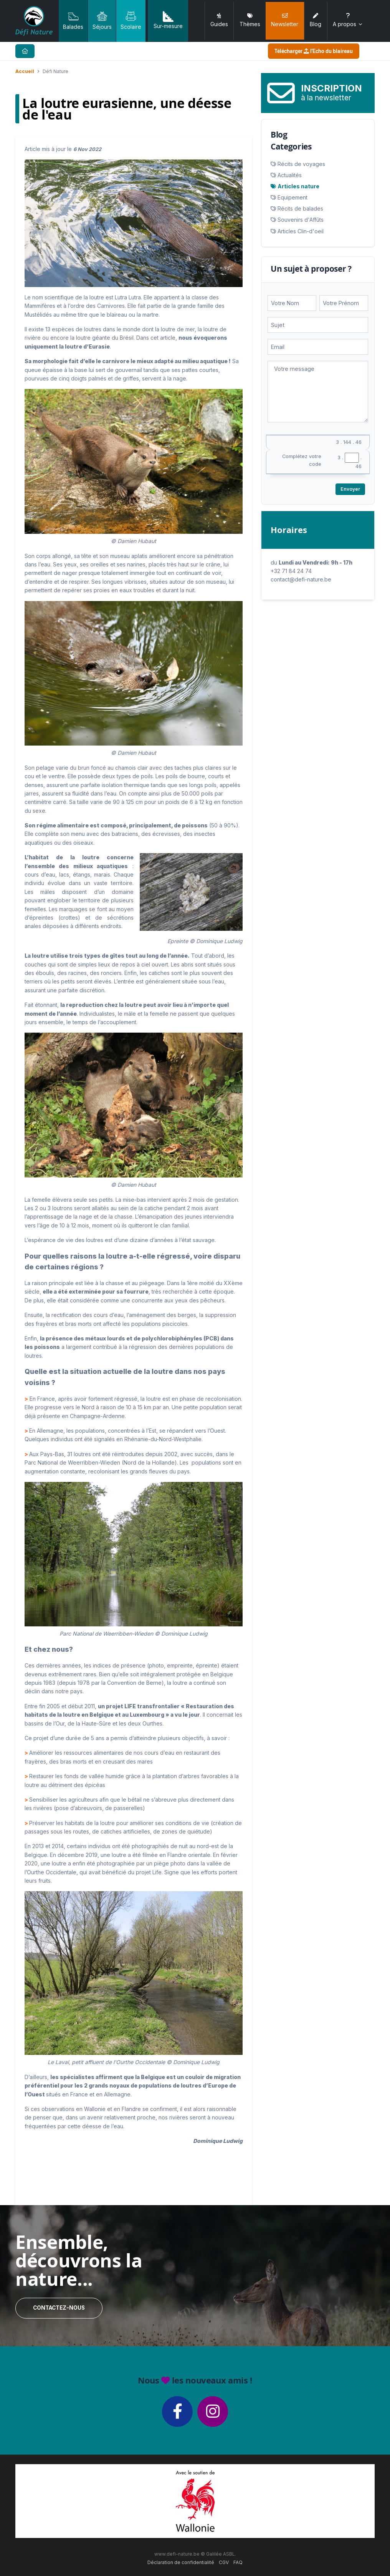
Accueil (24, 71)
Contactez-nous (59, 2308)
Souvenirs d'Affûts (301, 219)
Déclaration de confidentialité (180, 2562)
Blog (315, 20)
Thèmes (250, 20)
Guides (219, 20)
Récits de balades (300, 208)
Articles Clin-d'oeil (301, 231)
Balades (73, 20)
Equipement (292, 197)
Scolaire (131, 20)
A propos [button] (348, 20)
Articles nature (298, 186)
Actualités (290, 175)
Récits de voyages (301, 164)
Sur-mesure (168, 20)
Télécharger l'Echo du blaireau (313, 51)
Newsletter (284, 20)
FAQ (238, 2562)
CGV (224, 2562)
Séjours (102, 20)
